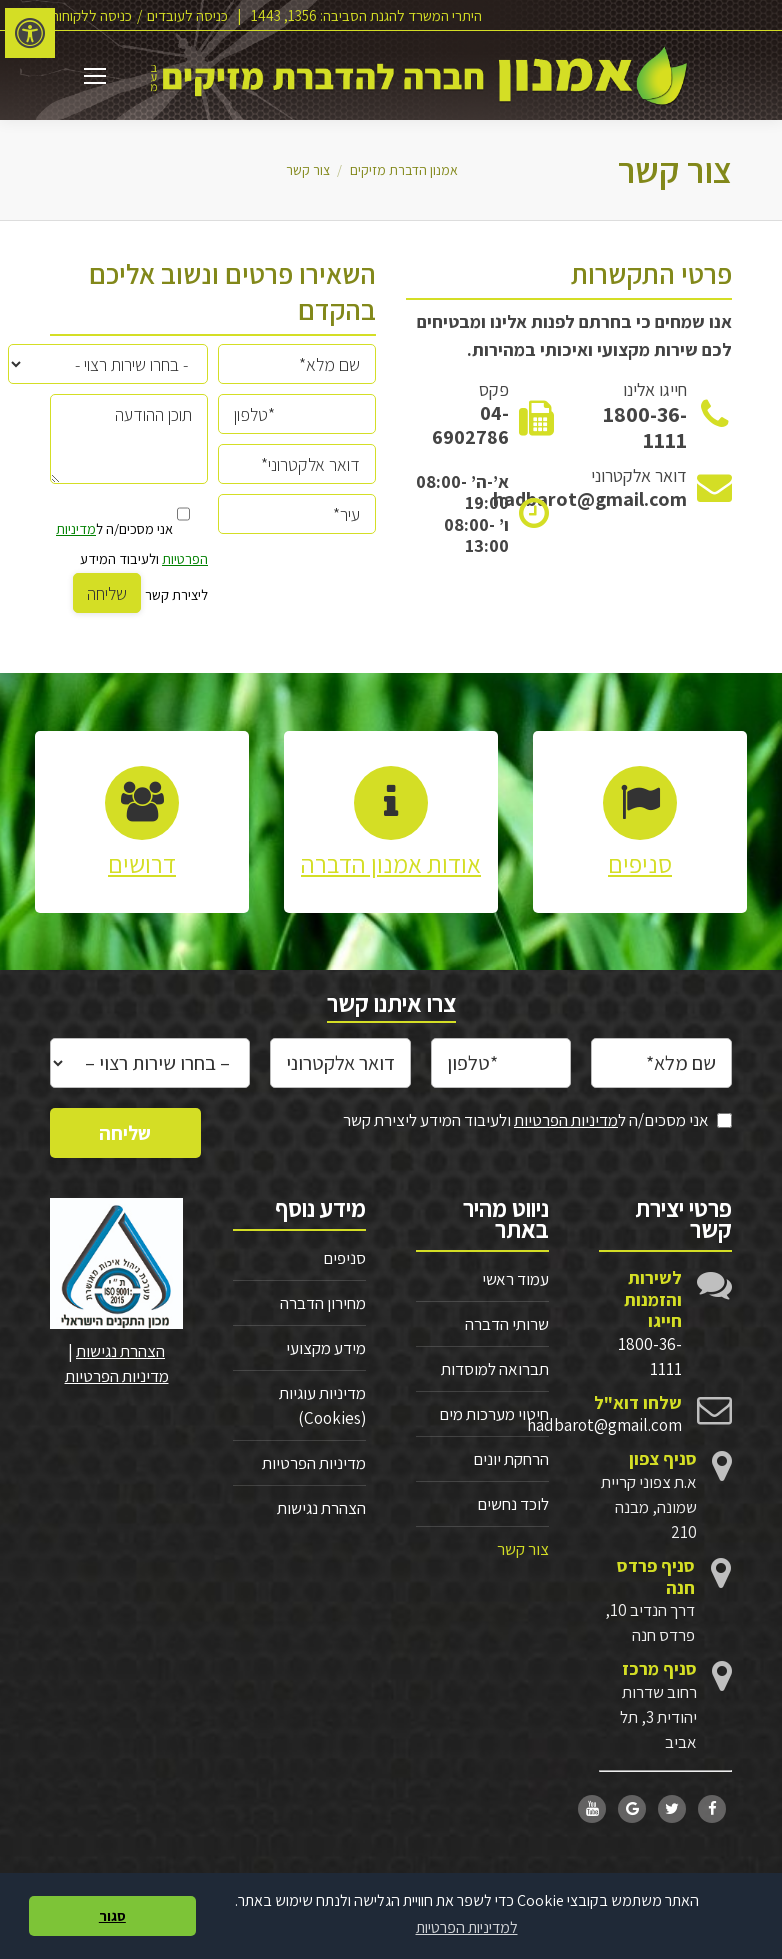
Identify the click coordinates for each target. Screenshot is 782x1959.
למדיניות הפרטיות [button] (467, 1927)
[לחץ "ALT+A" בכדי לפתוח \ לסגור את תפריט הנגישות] (30, 33)
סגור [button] (112, 1915)
